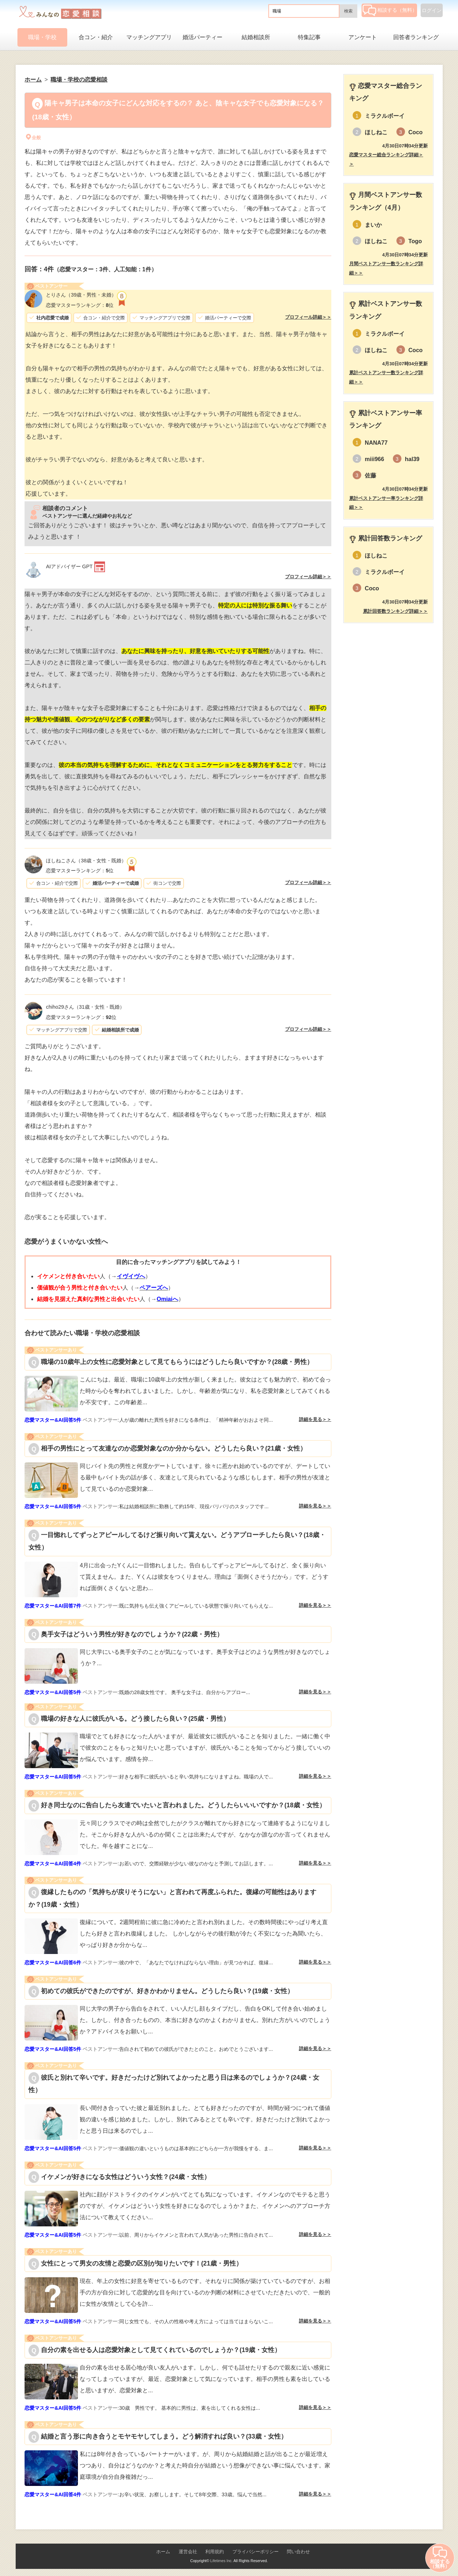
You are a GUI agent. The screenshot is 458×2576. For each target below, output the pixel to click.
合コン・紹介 (96, 37)
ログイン (432, 10)
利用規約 (214, 2551)
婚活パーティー (202, 37)
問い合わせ (298, 2551)
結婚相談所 (256, 37)
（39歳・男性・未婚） (81, 295)
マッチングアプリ (149, 37)
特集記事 (309, 37)
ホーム (163, 2551)
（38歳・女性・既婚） (86, 860)
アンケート (362, 37)
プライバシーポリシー (255, 2551)
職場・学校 (42, 37)
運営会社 (188, 2551)
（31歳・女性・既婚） (85, 1007)
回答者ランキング (416, 37)
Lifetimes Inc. (221, 2561)
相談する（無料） (390, 10)
